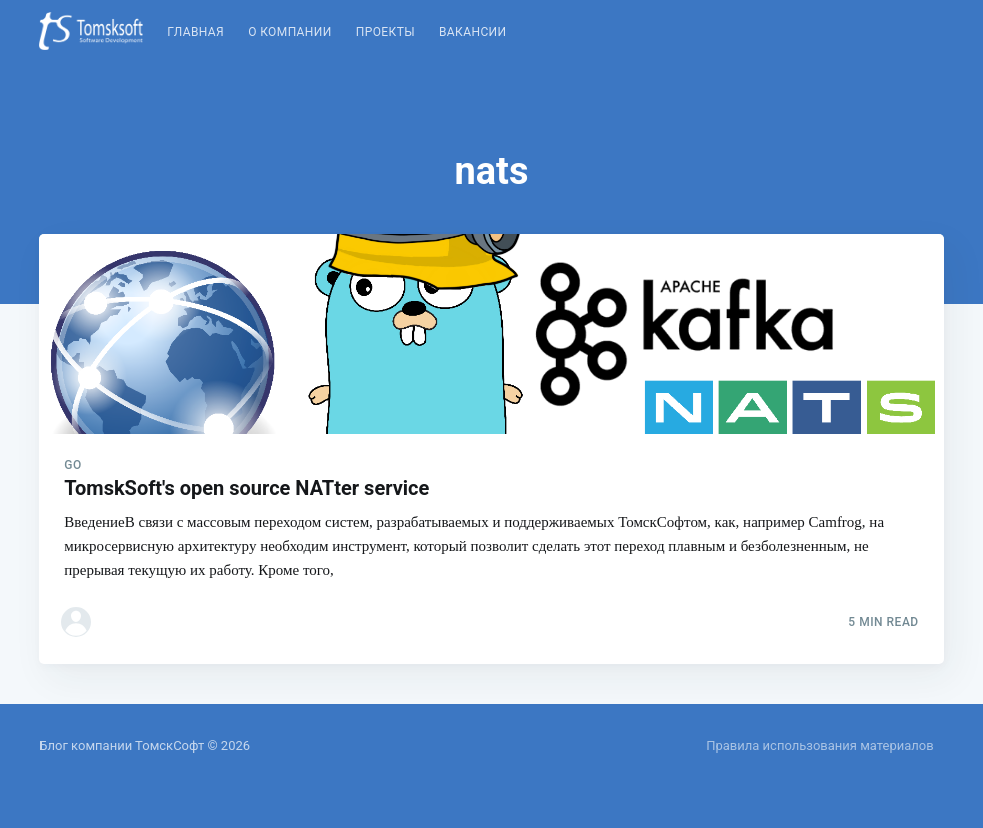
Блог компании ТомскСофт (121, 745)
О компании (290, 32)
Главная (195, 32)
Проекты (385, 32)
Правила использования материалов (819, 745)
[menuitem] (195, 32)
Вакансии (473, 32)
